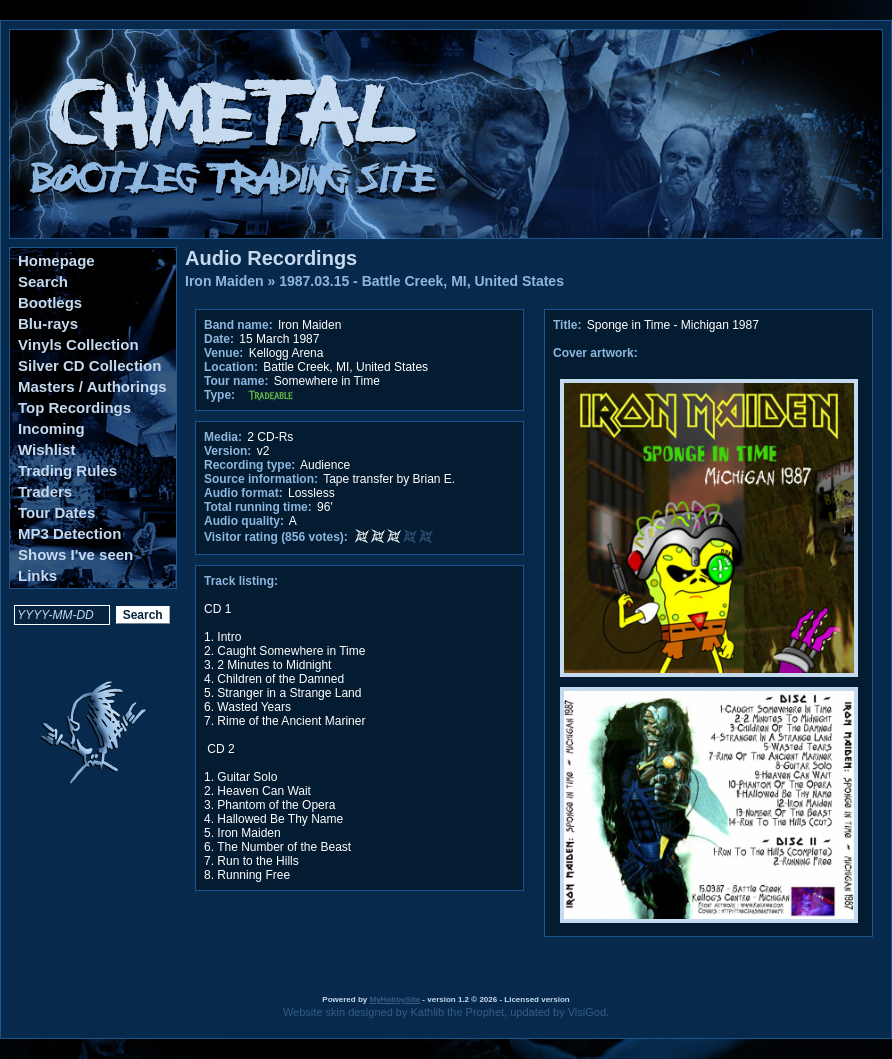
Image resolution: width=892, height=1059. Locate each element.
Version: (227, 451)
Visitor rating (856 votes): (276, 537)
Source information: (261, 479)
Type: (219, 395)
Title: (569, 325)
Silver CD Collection (89, 365)
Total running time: (258, 507)
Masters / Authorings (92, 386)
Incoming (51, 428)
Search (43, 281)
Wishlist (46, 449)
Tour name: (236, 381)
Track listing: (241, 581)
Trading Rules (67, 470)
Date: (219, 339)
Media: (223, 437)
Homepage (56, 260)
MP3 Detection (69, 533)
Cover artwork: (595, 353)
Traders (45, 491)
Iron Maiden (224, 281)
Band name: (238, 325)
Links (37, 575)
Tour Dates (56, 512)
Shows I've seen (75, 554)
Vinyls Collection (78, 344)
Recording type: (249, 465)
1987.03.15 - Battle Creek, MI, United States (421, 281)
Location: (231, 367)
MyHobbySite (394, 999)
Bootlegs (50, 302)
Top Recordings (74, 407)
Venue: (223, 353)
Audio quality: (244, 521)
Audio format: (243, 493)
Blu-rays (48, 323)
